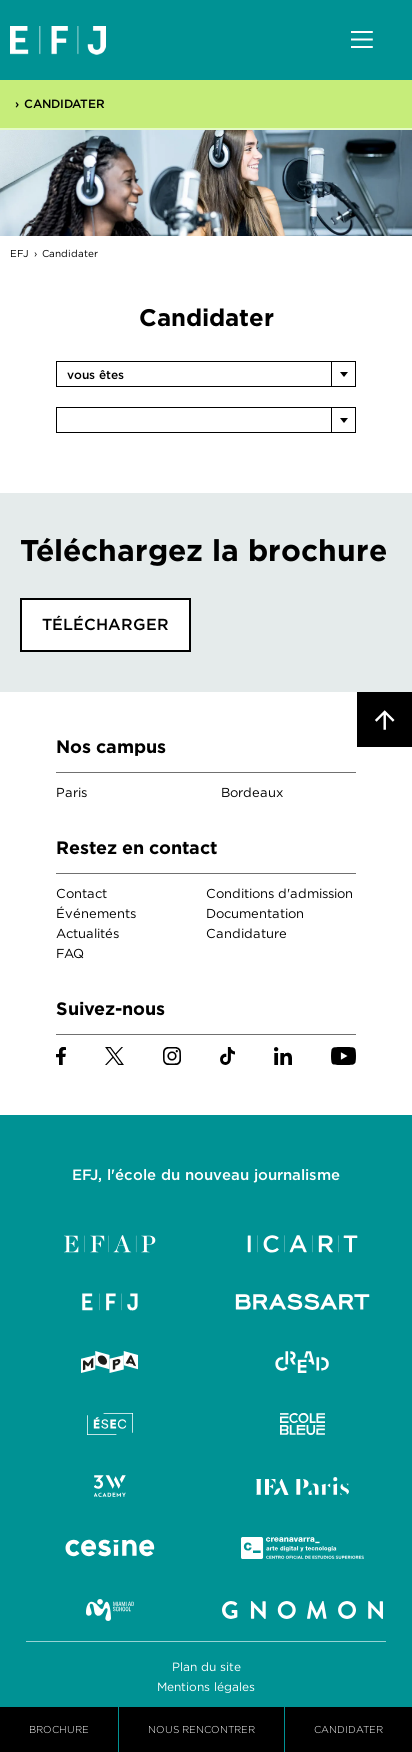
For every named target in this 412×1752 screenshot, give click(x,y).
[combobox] (206, 374)
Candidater (64, 103)
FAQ (70, 953)
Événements (96, 913)
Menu (362, 41)
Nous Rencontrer (201, 1729)
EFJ (58, 40)
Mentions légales (206, 1686)
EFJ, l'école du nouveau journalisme (206, 1175)
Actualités (87, 933)
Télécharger (105, 624)
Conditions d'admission (279, 893)
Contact (81, 893)
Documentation (255, 913)
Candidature (246, 933)
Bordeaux (252, 792)
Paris (71, 792)
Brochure (59, 1729)
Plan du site (206, 1666)
